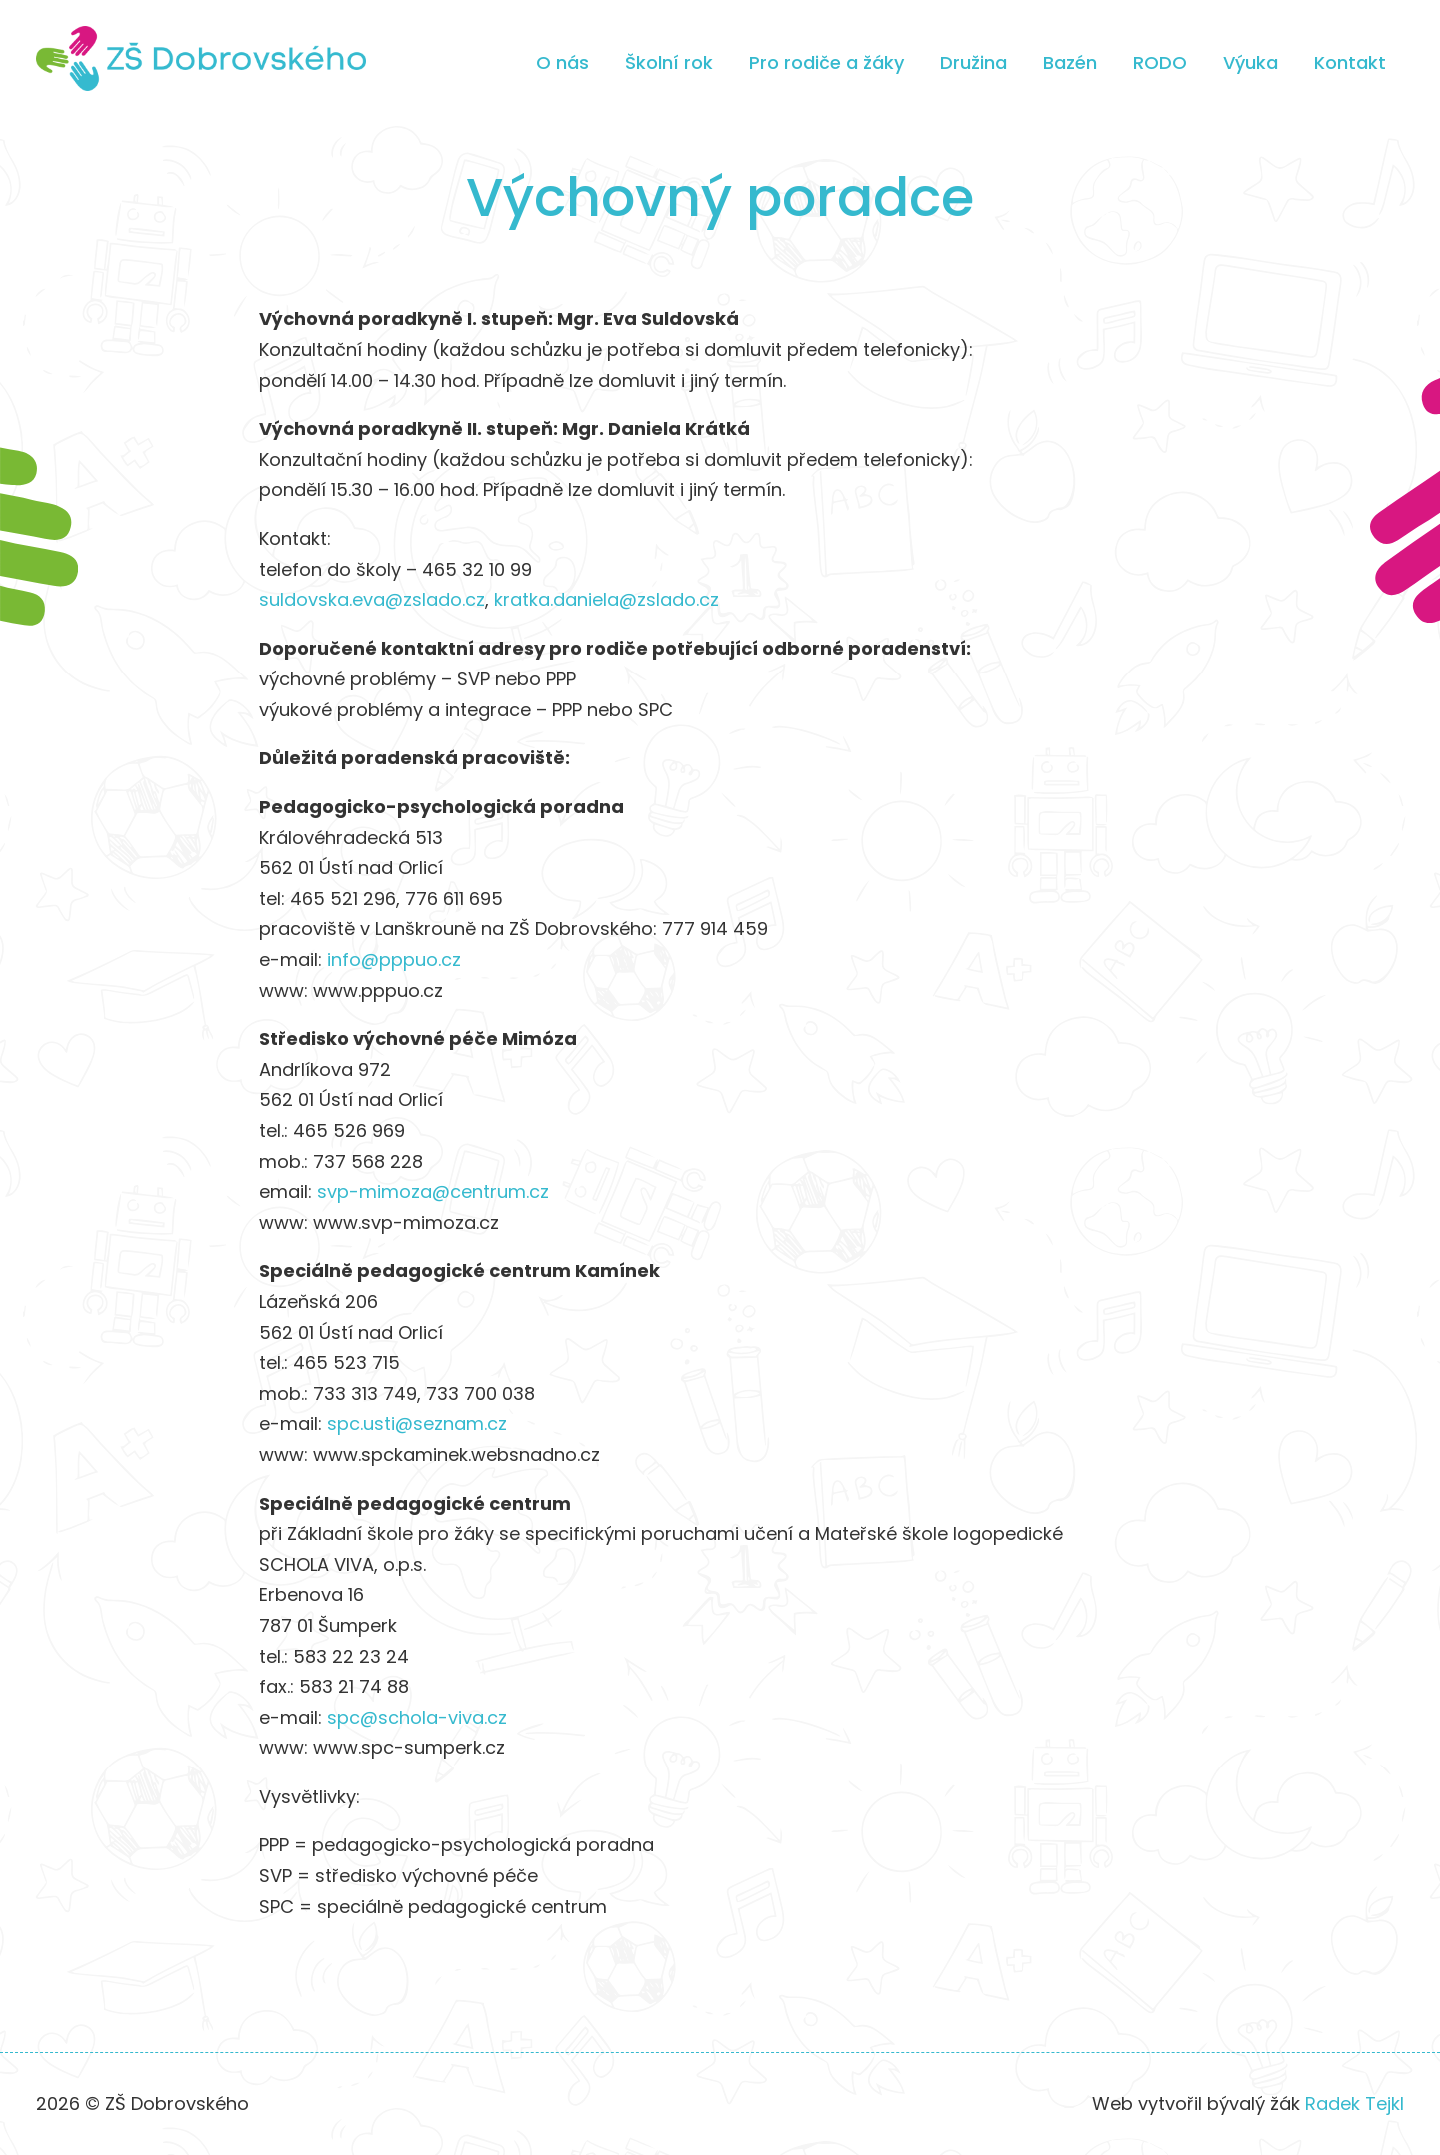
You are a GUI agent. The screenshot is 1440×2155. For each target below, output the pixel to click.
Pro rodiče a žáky (826, 62)
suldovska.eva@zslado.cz (372, 599)
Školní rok (669, 62)
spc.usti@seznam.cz (417, 1423)
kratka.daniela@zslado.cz (606, 599)
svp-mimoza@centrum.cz (433, 1191)
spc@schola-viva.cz (417, 1717)
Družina (973, 62)
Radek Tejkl (1354, 2103)
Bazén (1070, 62)
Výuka (1250, 62)
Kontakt (1350, 62)
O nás (562, 62)
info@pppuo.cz (394, 959)
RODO (1160, 62)
